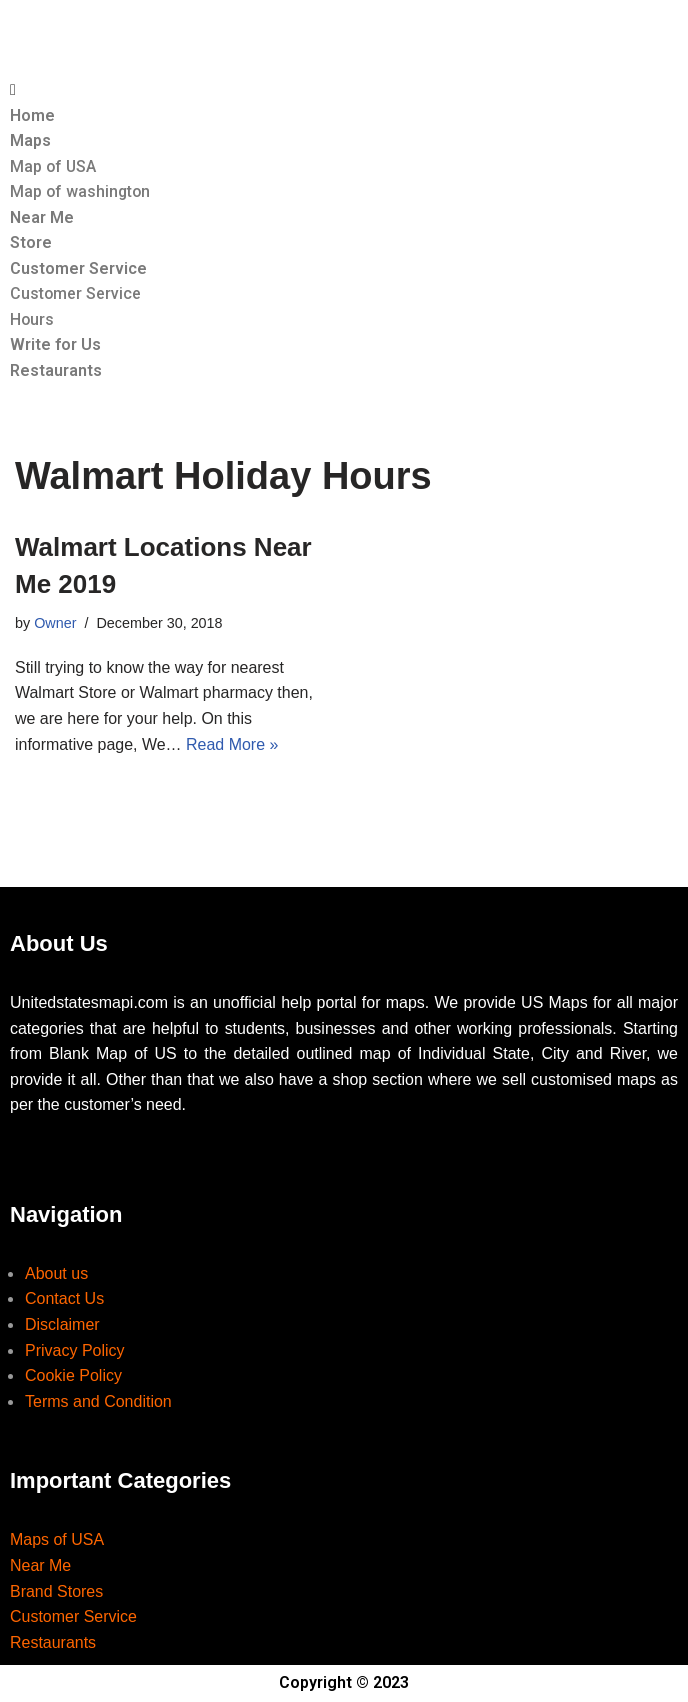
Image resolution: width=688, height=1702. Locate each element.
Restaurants (56, 371)
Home (32, 115)
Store (31, 243)
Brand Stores (56, 1592)
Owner (55, 624)
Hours (32, 319)
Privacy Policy (75, 1351)
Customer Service (78, 268)
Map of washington (81, 191)
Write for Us (55, 345)
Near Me (42, 217)
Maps (30, 140)
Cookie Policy (73, 1376)
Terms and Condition (98, 1402)
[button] (344, 90)
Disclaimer (62, 1325)
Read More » (232, 744)
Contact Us (64, 1299)
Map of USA (54, 166)
